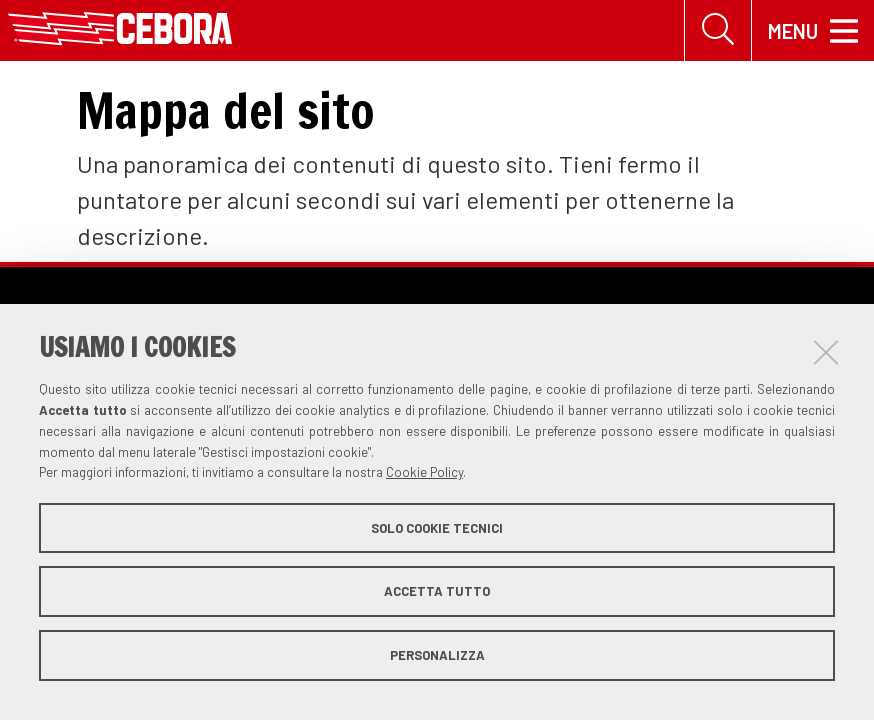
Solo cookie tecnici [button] (437, 528)
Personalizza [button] (437, 655)
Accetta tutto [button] (437, 591)
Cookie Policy (424, 472)
